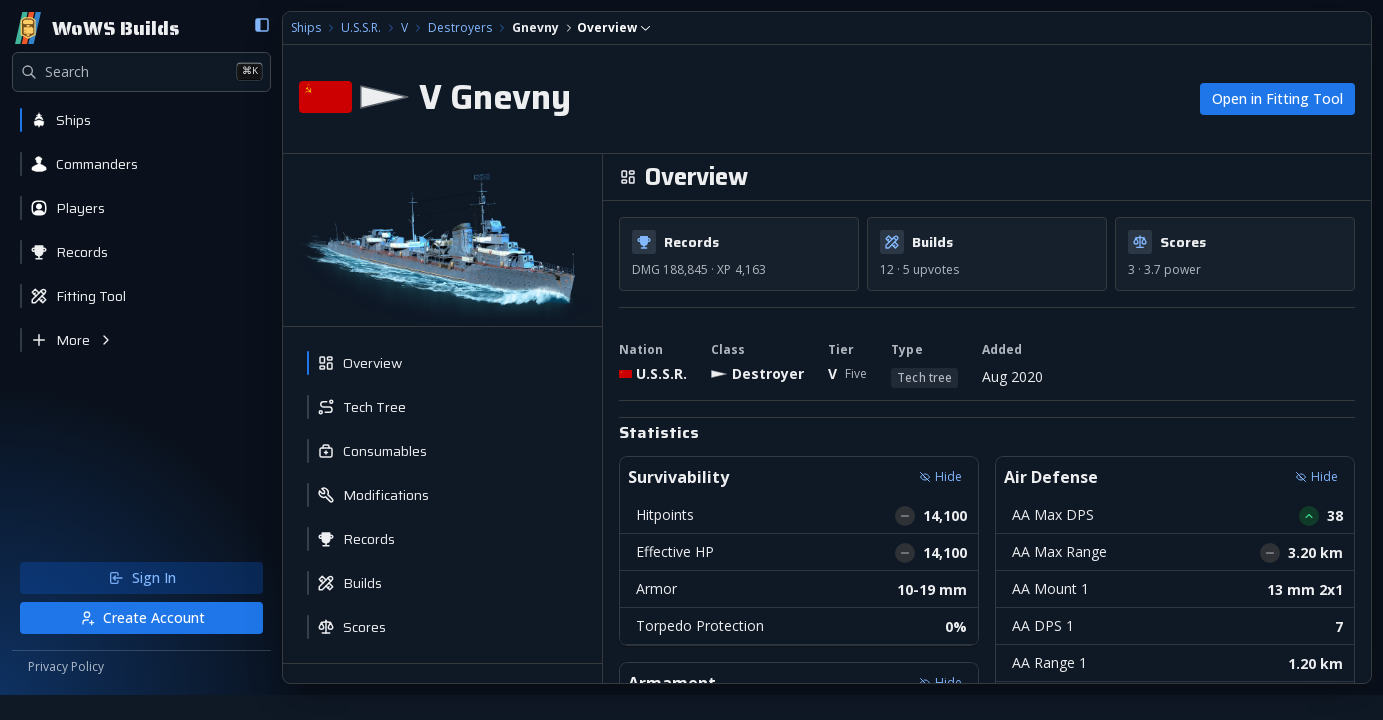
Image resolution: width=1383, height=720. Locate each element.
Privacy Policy (66, 692)
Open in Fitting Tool (1277, 98)
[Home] (95, 28)
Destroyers (420, 28)
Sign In (122, 602)
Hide (920, 476)
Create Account (122, 642)
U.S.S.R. (322, 28)
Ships (267, 28)
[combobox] (574, 28)
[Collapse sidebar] (223, 25)
